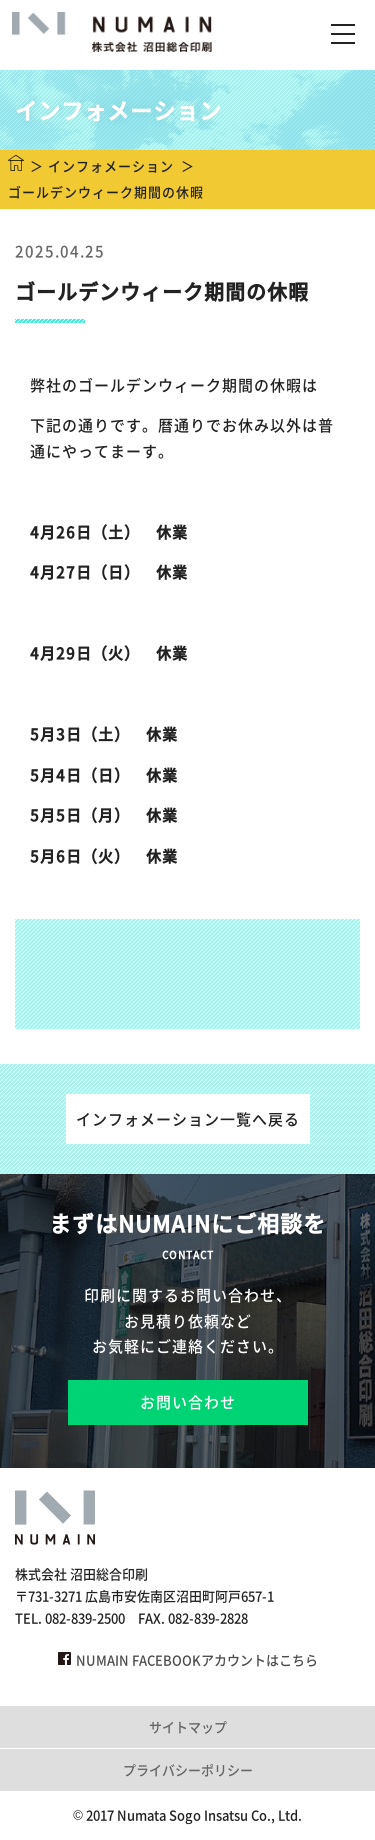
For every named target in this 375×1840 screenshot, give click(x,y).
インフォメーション (111, 165)
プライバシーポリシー (188, 1769)
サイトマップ (188, 1726)
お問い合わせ (188, 1402)
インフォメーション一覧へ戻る (188, 1119)
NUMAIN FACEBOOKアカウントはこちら (188, 1659)
